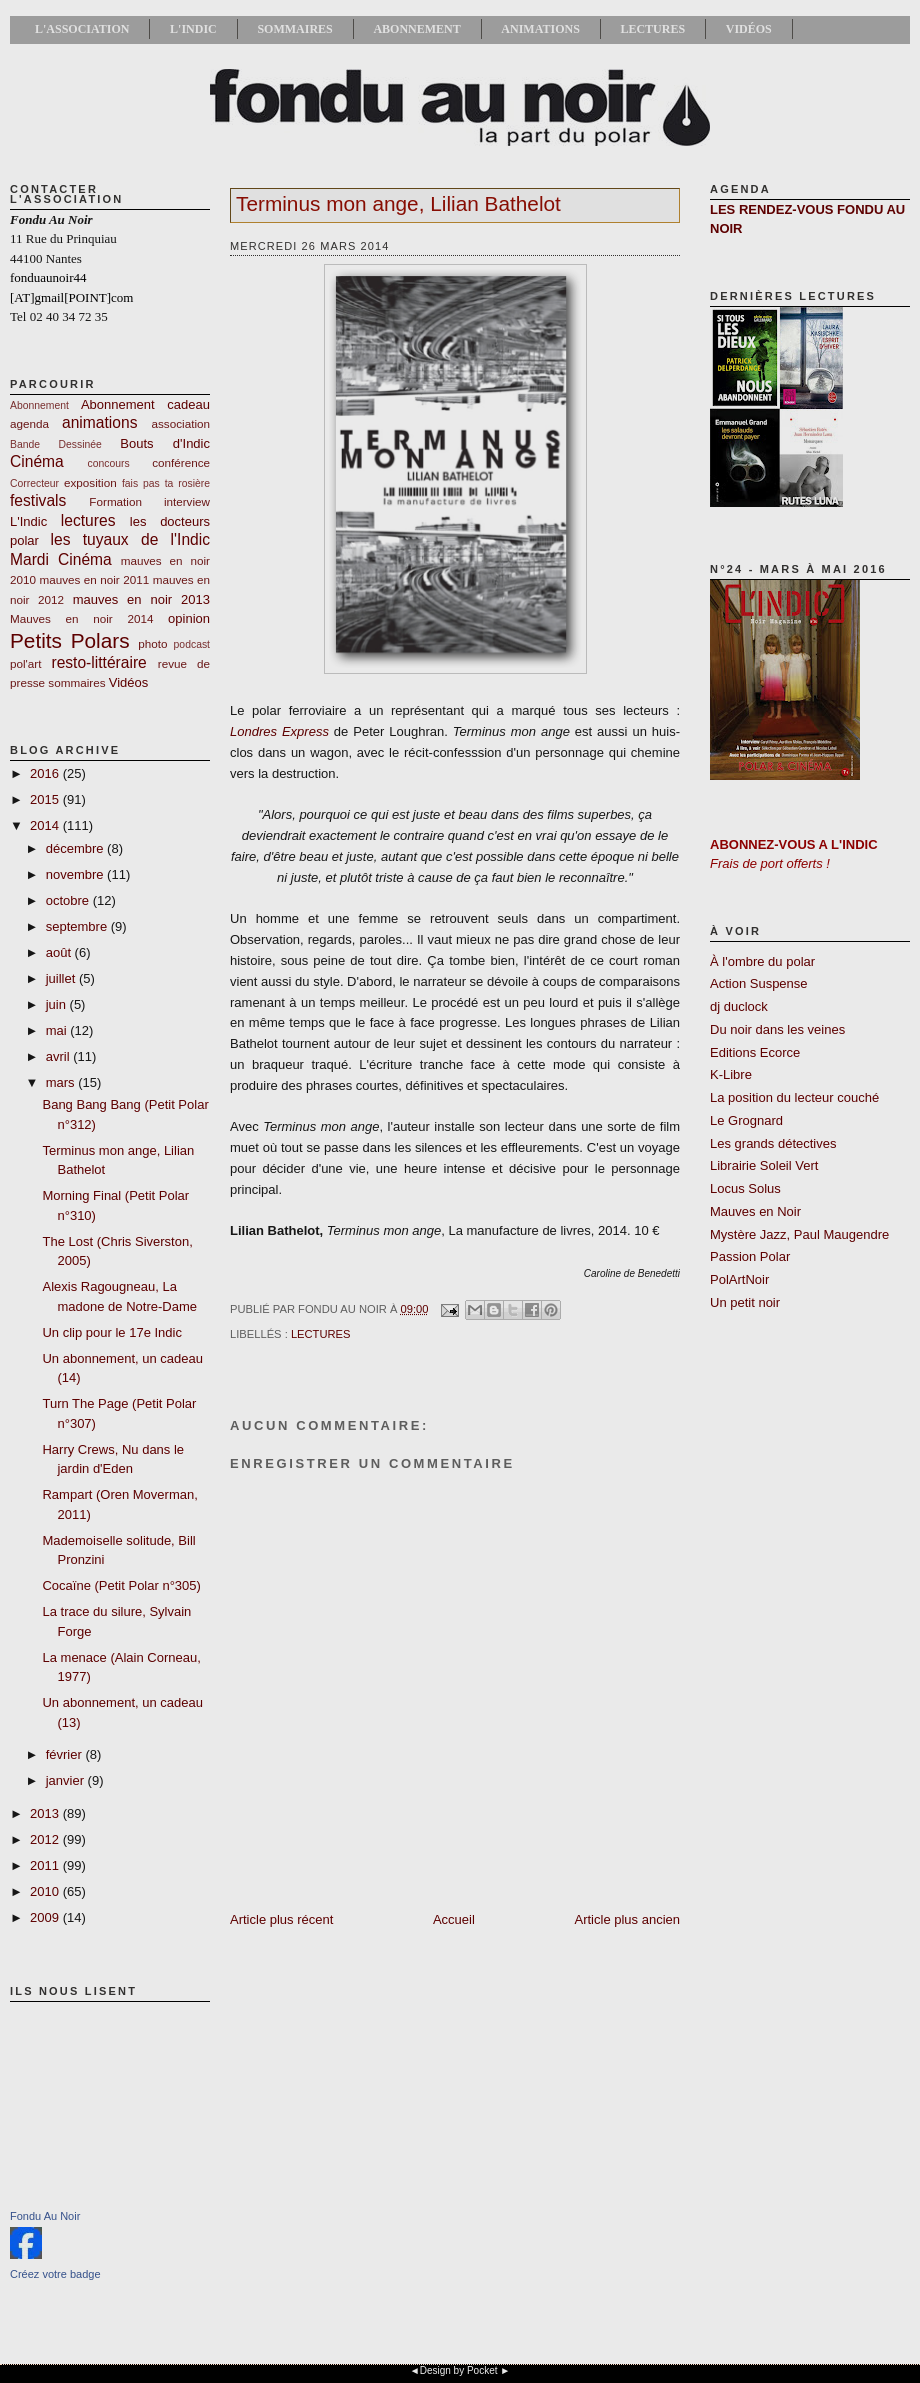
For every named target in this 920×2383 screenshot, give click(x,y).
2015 (46, 799)
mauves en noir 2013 (141, 599)
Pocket (482, 2370)
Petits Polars (70, 640)
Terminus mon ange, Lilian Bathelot (398, 203)
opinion (189, 618)
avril (59, 1056)
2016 (46, 773)
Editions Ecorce (755, 1052)
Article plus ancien (628, 1919)
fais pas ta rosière (166, 483)
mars (62, 1082)
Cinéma (37, 461)
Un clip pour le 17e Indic (111, 1332)
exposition (90, 482)
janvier (67, 1780)
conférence (181, 462)
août (60, 952)
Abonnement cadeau (145, 404)
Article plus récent (281, 1919)
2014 (46, 825)
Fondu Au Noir (45, 2216)
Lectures (652, 29)
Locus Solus (745, 1188)
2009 (46, 1917)
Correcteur (34, 483)
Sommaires (294, 29)
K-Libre (731, 1074)
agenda (29, 423)
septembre (78, 926)
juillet (62, 978)
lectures (88, 520)
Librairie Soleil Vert (764, 1165)
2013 (46, 1813)
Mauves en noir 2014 (81, 618)
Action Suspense (759, 983)
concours (109, 463)
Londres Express (279, 731)
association (181, 423)
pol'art (25, 663)
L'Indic (193, 29)
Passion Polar (750, 1256)
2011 (46, 1865)
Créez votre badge (55, 2274)
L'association (82, 29)
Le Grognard (746, 1120)
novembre (76, 874)
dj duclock (739, 1006)
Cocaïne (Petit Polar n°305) (121, 1585)
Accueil (454, 1919)
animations (99, 422)
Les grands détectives (773, 1143)
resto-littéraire (98, 662)
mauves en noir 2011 (94, 579)
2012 (46, 1839)
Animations (540, 29)
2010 (46, 1891)
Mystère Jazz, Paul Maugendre (799, 1234)
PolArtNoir (739, 1279)
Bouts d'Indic (165, 443)
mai (58, 1030)
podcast (192, 644)
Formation (115, 501)
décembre (76, 848)
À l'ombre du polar (762, 961)
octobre (69, 900)
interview (187, 501)
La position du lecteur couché (794, 1097)
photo (152, 643)
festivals (38, 500)
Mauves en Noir (755, 1211)
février (66, 1754)
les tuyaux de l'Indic (130, 539)
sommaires (76, 682)
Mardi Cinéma (61, 559)
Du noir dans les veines (777, 1029)
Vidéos (749, 29)
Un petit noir (745, 1302)
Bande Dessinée (56, 444)
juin (58, 1004)
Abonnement (416, 29)
